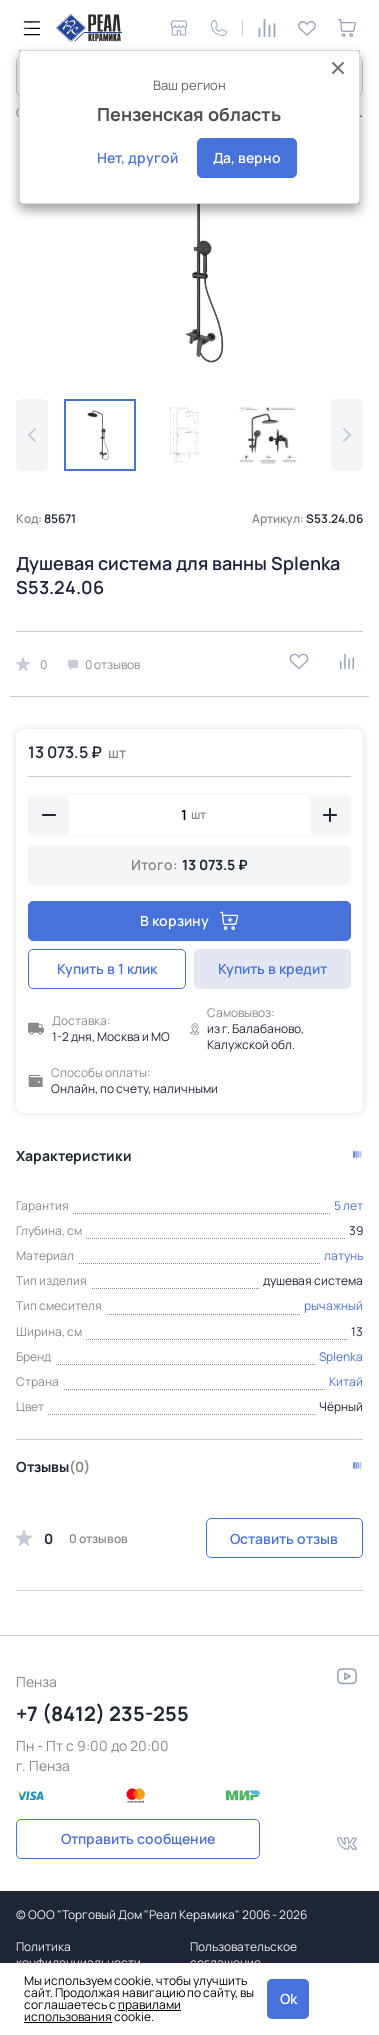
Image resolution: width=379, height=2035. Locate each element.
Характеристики (74, 1155)
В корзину (189, 920)
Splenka (341, 1356)
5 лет (348, 1205)
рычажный (333, 1305)
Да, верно (247, 157)
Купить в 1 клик (107, 968)
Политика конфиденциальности (78, 1954)
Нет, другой (137, 157)
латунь (343, 1255)
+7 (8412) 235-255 (102, 1713)
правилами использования (102, 2010)
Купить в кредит (272, 968)
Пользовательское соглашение (243, 1954)
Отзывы (53, 1466)
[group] (189, 265)
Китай (346, 1381)
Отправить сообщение (138, 1838)
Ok (288, 1998)
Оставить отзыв (284, 1538)
